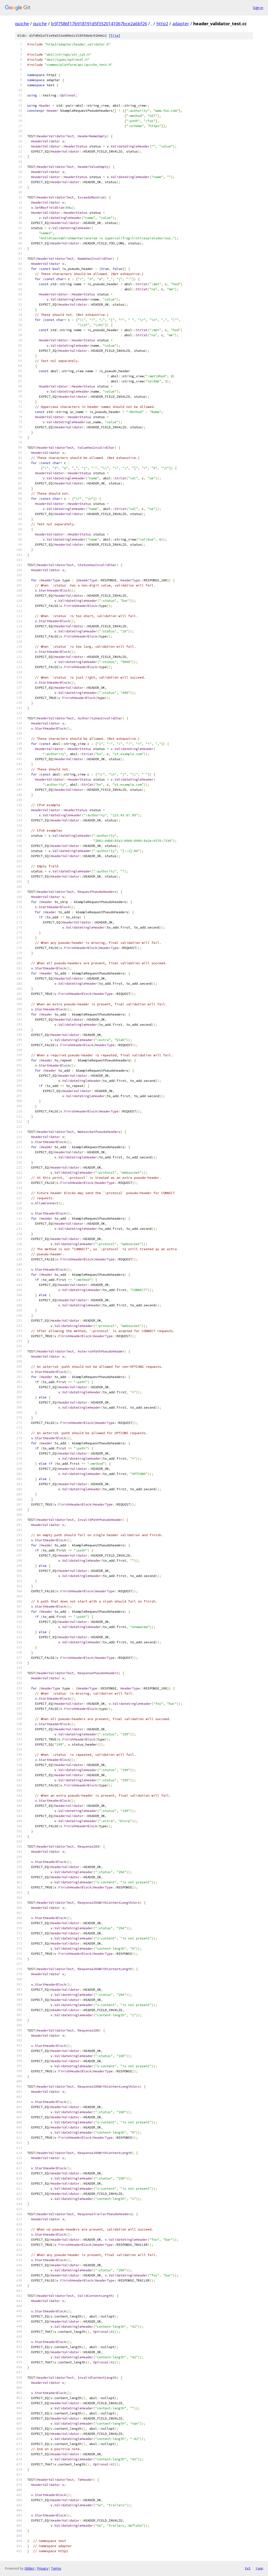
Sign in (258, 7)
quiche (22, 23)
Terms (56, 2568)
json (259, 2568)
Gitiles (29, 2568)
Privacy (42, 2568)
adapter (180, 23)
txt (248, 2568)
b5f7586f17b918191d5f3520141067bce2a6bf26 (99, 23)
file (114, 36)
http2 (162, 23)
